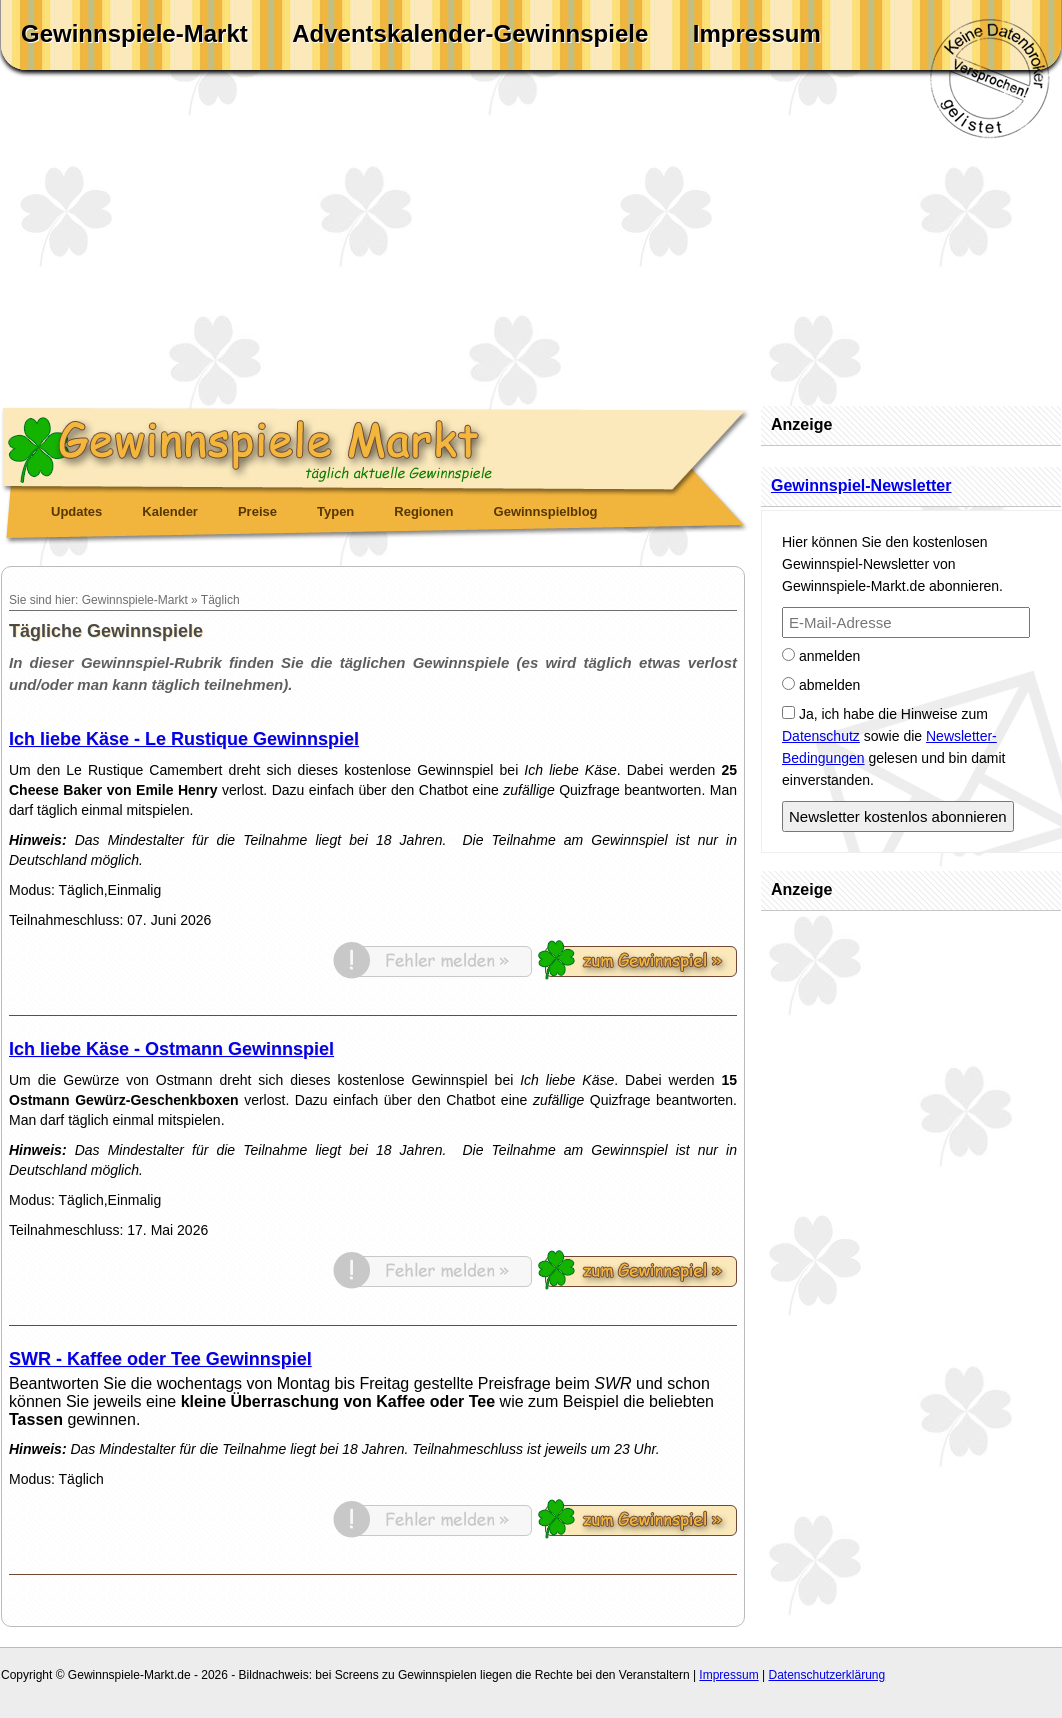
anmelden (821, 656)
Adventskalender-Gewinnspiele (470, 33)
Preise (257, 511)
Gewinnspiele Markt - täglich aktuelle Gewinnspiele (376, 446)
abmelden (821, 685)
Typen (335, 511)
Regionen (423, 511)
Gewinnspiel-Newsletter (861, 485)
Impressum (757, 33)
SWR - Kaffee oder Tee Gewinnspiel (160, 1359)
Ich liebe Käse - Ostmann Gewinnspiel (171, 1049)
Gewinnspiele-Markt (134, 33)
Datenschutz (821, 736)
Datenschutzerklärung (826, 1675)
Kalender (170, 511)
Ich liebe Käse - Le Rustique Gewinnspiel (184, 739)
